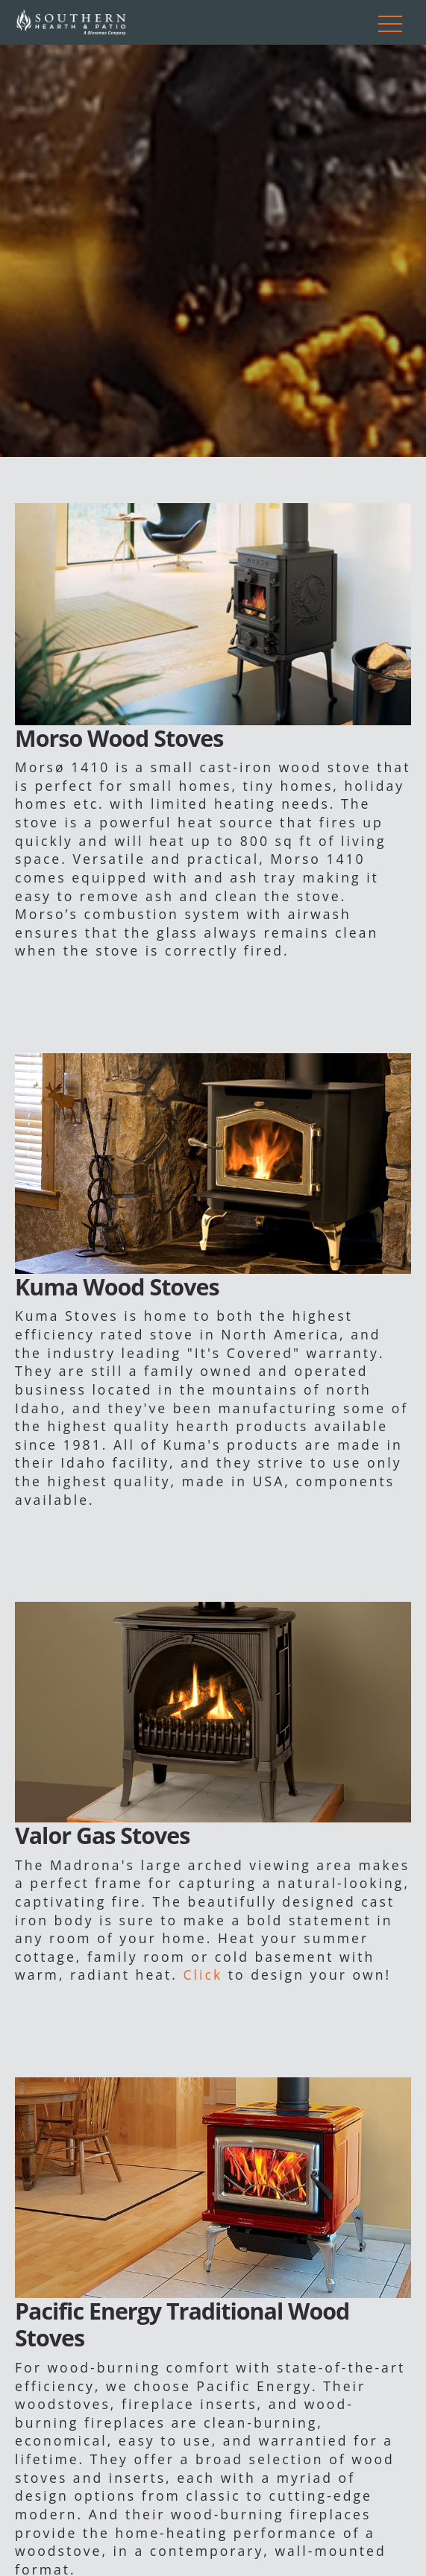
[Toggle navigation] (390, 22)
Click (203, 1974)
